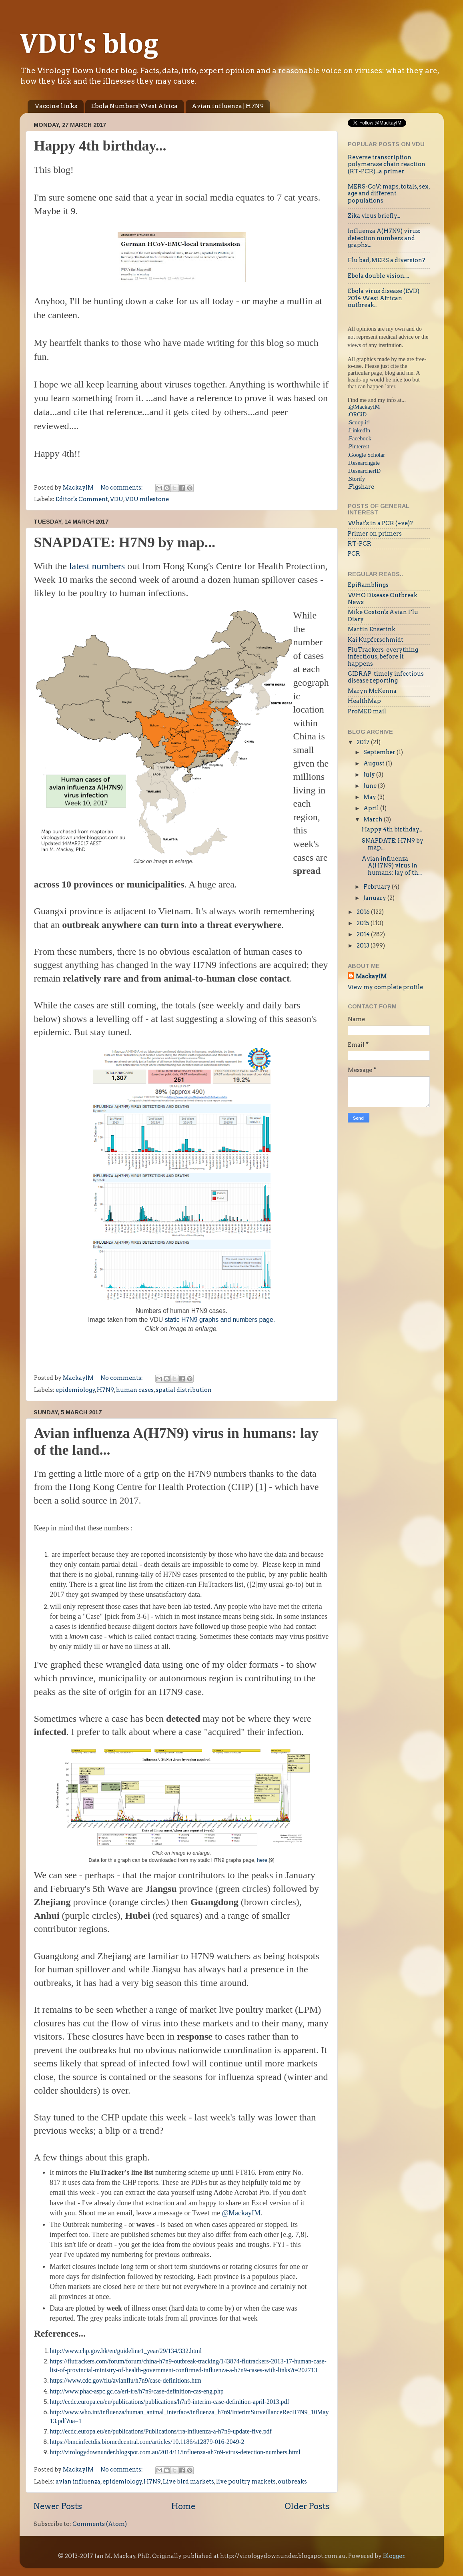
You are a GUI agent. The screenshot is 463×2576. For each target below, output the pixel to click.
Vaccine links (56, 106)
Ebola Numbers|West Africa (134, 106)
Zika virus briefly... (374, 215)
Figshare (361, 486)
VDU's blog (89, 45)
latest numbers (98, 566)
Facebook (360, 438)
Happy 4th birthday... (100, 146)
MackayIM (371, 976)
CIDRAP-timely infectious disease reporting (386, 677)
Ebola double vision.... (378, 275)
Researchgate (364, 463)
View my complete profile (385, 987)
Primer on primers (375, 533)
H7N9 (105, 1389)
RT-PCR (359, 543)
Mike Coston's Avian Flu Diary (383, 615)
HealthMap (364, 701)
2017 (364, 742)
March (373, 819)
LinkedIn (359, 430)
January (375, 897)
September (380, 752)
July (369, 774)
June (370, 785)
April (371, 808)
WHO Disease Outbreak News (382, 599)
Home (183, 2506)
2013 (364, 945)
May (370, 797)
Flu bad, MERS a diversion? (386, 260)
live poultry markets (246, 2481)
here (262, 1860)
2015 (364, 923)
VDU (116, 499)
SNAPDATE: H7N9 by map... (124, 542)
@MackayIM (241, 2213)
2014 (364, 934)
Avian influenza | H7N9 (228, 106)
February (377, 886)
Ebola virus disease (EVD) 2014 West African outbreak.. (383, 298)
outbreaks (292, 2481)
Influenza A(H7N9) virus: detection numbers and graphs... (384, 238)
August (374, 763)
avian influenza (78, 2481)
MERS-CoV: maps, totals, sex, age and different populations (389, 193)
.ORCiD (357, 414)
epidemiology (75, 1389)
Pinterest (359, 446)
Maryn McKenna (372, 691)
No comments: (122, 487)
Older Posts (307, 2506)
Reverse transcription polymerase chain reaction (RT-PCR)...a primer (386, 164)
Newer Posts (58, 2506)
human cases (135, 1389)
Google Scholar (367, 455)
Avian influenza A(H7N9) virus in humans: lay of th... (392, 865)
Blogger (394, 2556)
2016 (364, 912)
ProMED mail (367, 711)
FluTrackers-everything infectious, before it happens (383, 656)
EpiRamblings (368, 584)
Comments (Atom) (99, 2524)
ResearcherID (365, 471)
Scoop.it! (359, 422)
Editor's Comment (82, 499)
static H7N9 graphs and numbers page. (220, 1319)
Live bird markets (188, 2481)
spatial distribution (184, 1389)
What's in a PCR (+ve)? (380, 523)
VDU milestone (147, 499)
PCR (354, 553)
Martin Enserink (371, 629)
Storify (357, 479)
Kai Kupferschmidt (375, 639)
